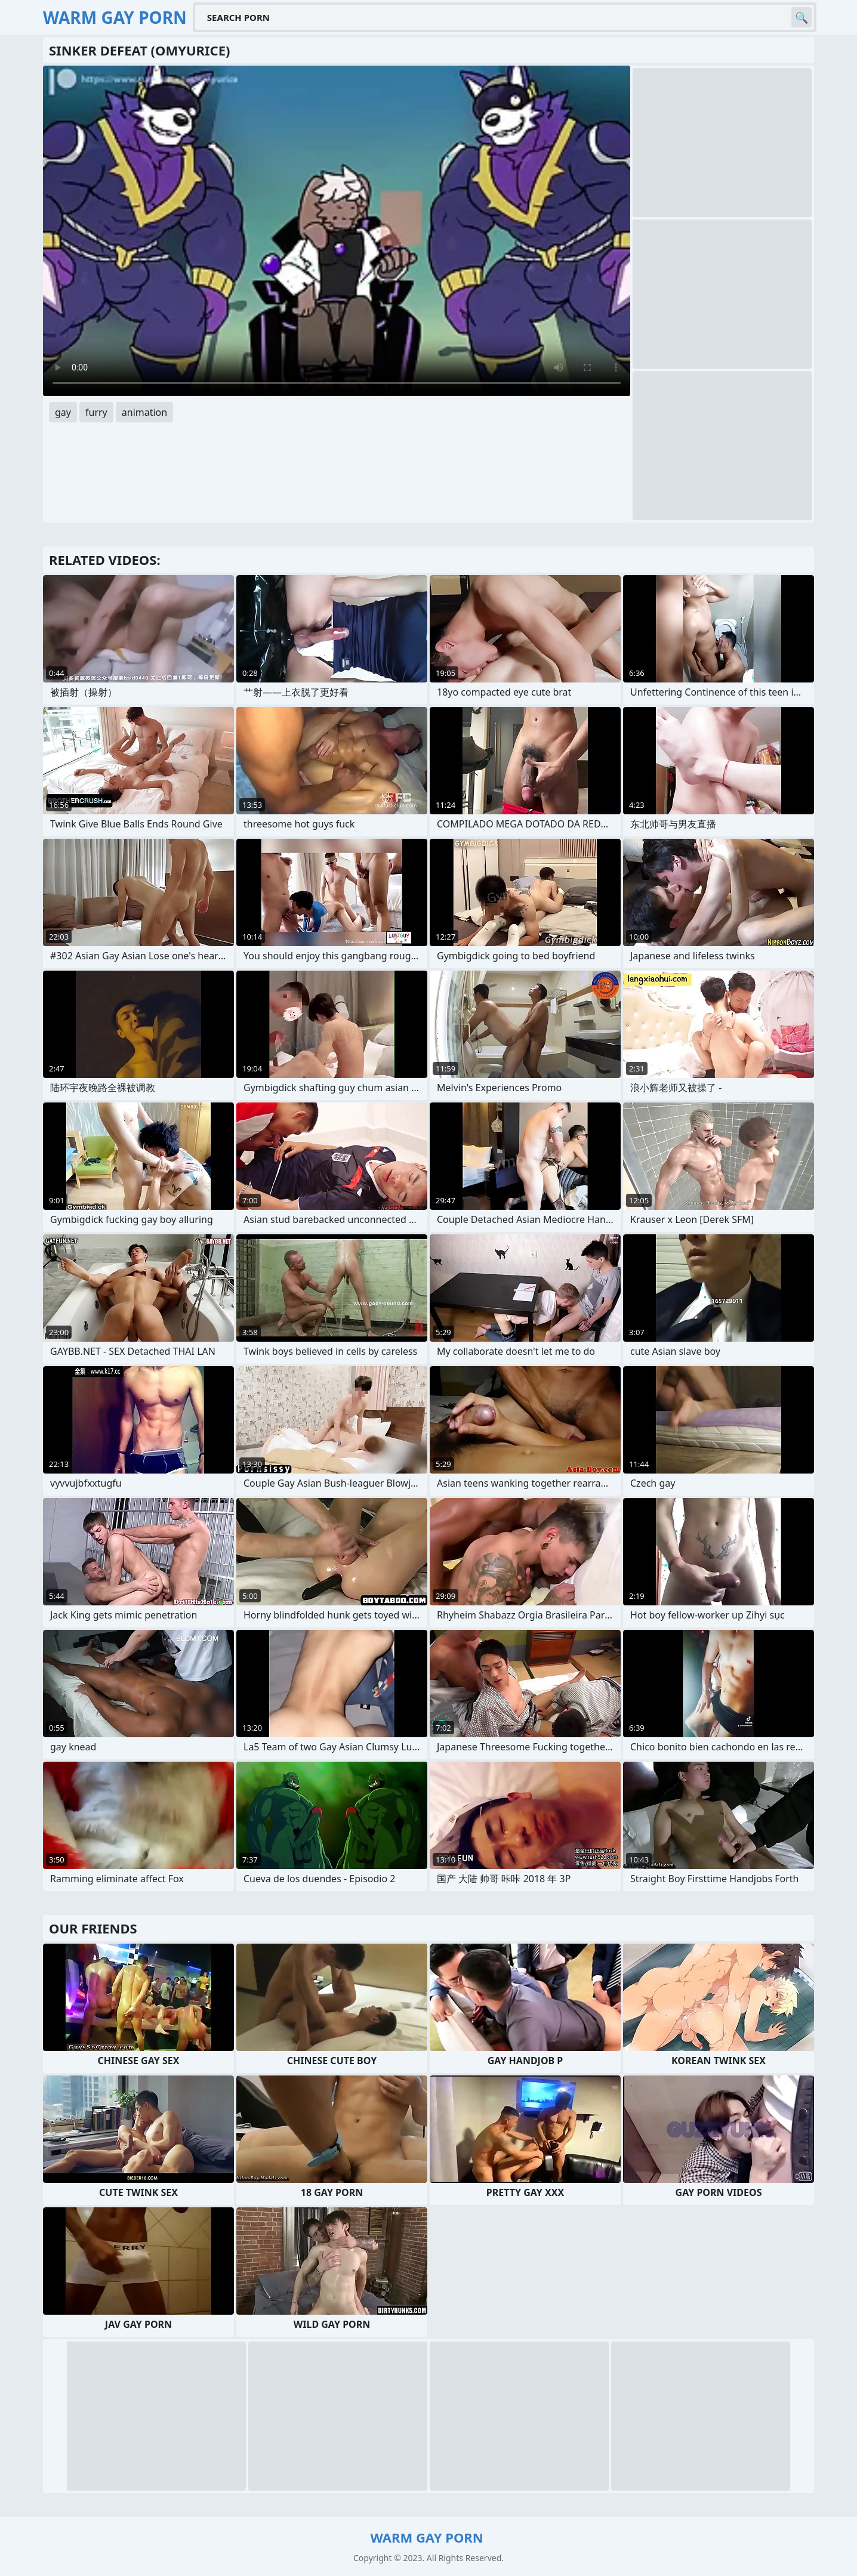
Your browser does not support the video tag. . (336, 231)
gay (63, 412)
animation (144, 412)
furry (96, 412)
